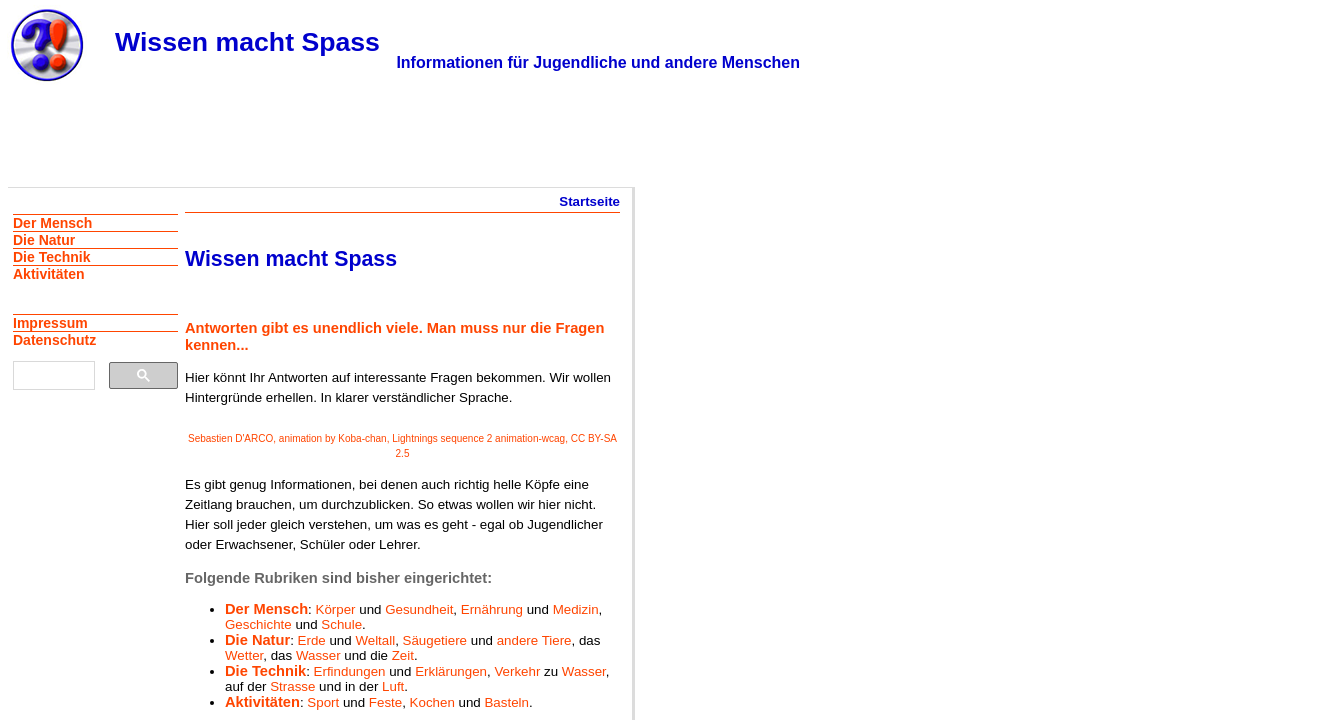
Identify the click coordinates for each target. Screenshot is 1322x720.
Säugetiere (435, 640)
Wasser (318, 655)
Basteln (506, 702)
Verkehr (517, 671)
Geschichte (258, 624)
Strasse (292, 686)
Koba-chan (362, 438)
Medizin (576, 609)
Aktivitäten (262, 702)
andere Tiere (534, 640)
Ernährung (492, 609)
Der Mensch (266, 609)
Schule (341, 624)
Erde (312, 640)
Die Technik (265, 671)
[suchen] (52, 376)
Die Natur (257, 640)
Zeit (403, 655)
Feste (385, 702)
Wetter (244, 655)
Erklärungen (451, 671)
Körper (336, 609)
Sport (323, 702)
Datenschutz (54, 340)
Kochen (432, 702)
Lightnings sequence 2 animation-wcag (478, 438)
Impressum (50, 323)
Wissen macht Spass (247, 42)
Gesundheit (419, 609)
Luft (393, 686)
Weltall (375, 640)
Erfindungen (350, 671)
